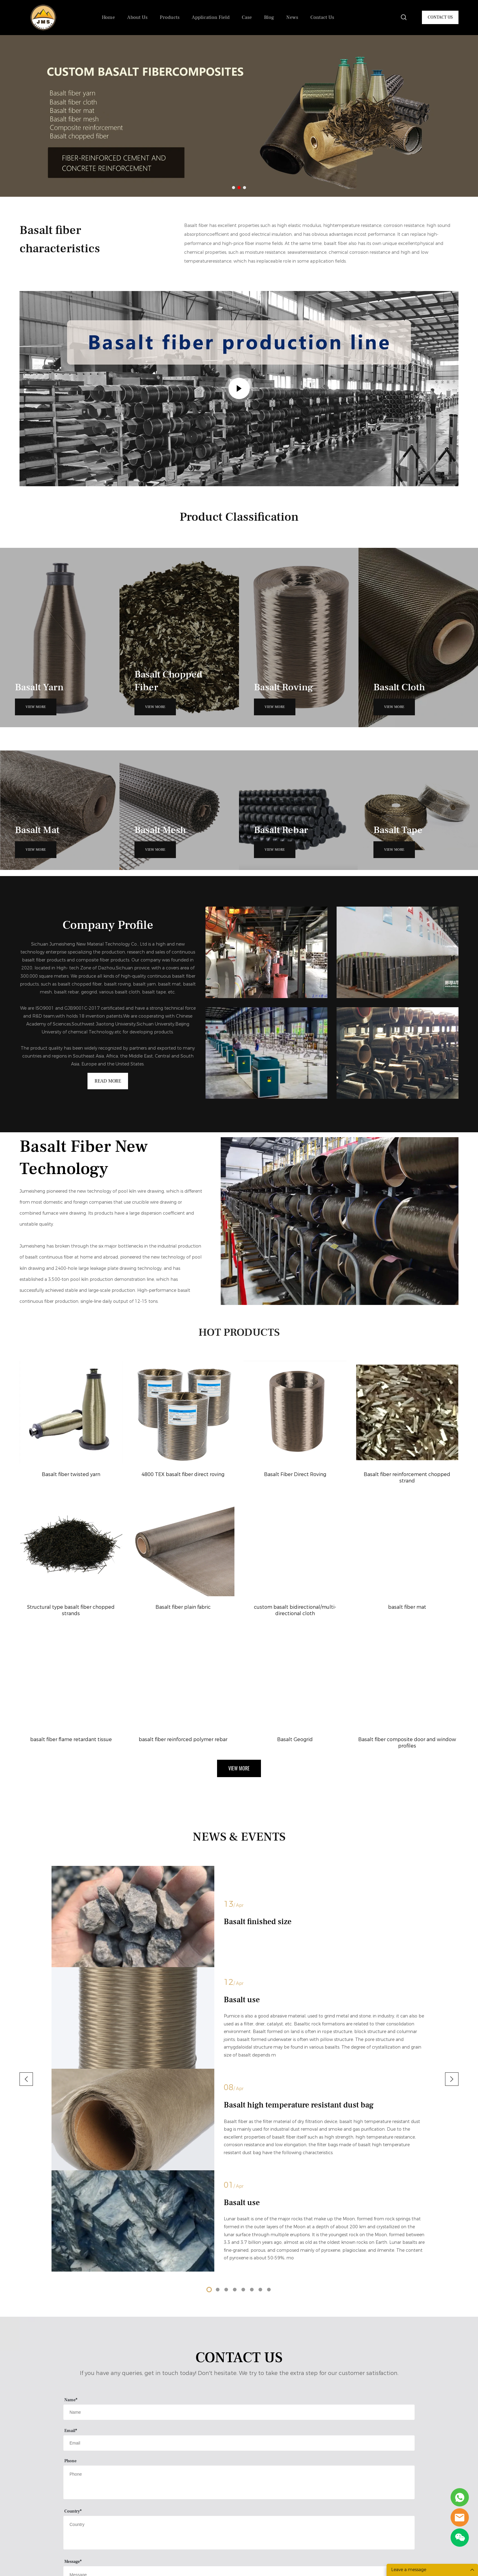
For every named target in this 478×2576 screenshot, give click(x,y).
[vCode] (203, 2324)
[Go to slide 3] (244, 187)
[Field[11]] (239, 2143)
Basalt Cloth (142, 2491)
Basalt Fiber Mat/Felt (151, 2502)
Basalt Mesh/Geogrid (151, 2513)
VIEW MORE (36, 707)
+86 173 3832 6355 (269, 2489)
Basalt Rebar (142, 2524)
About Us (137, 17)
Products (170, 17)
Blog (269, 17)
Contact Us (322, 17)
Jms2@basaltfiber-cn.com (276, 2476)
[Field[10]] (239, 2112)
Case (247, 17)
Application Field (211, 17)
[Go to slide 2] (239, 187)
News (292, 17)
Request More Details (239, 2358)
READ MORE (108, 1085)
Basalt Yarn (141, 2469)
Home (108, 17)
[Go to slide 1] (233, 187)
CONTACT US (440, 17)
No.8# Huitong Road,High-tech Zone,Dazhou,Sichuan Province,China (286, 2462)
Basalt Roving (143, 2480)
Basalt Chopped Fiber (152, 2458)
